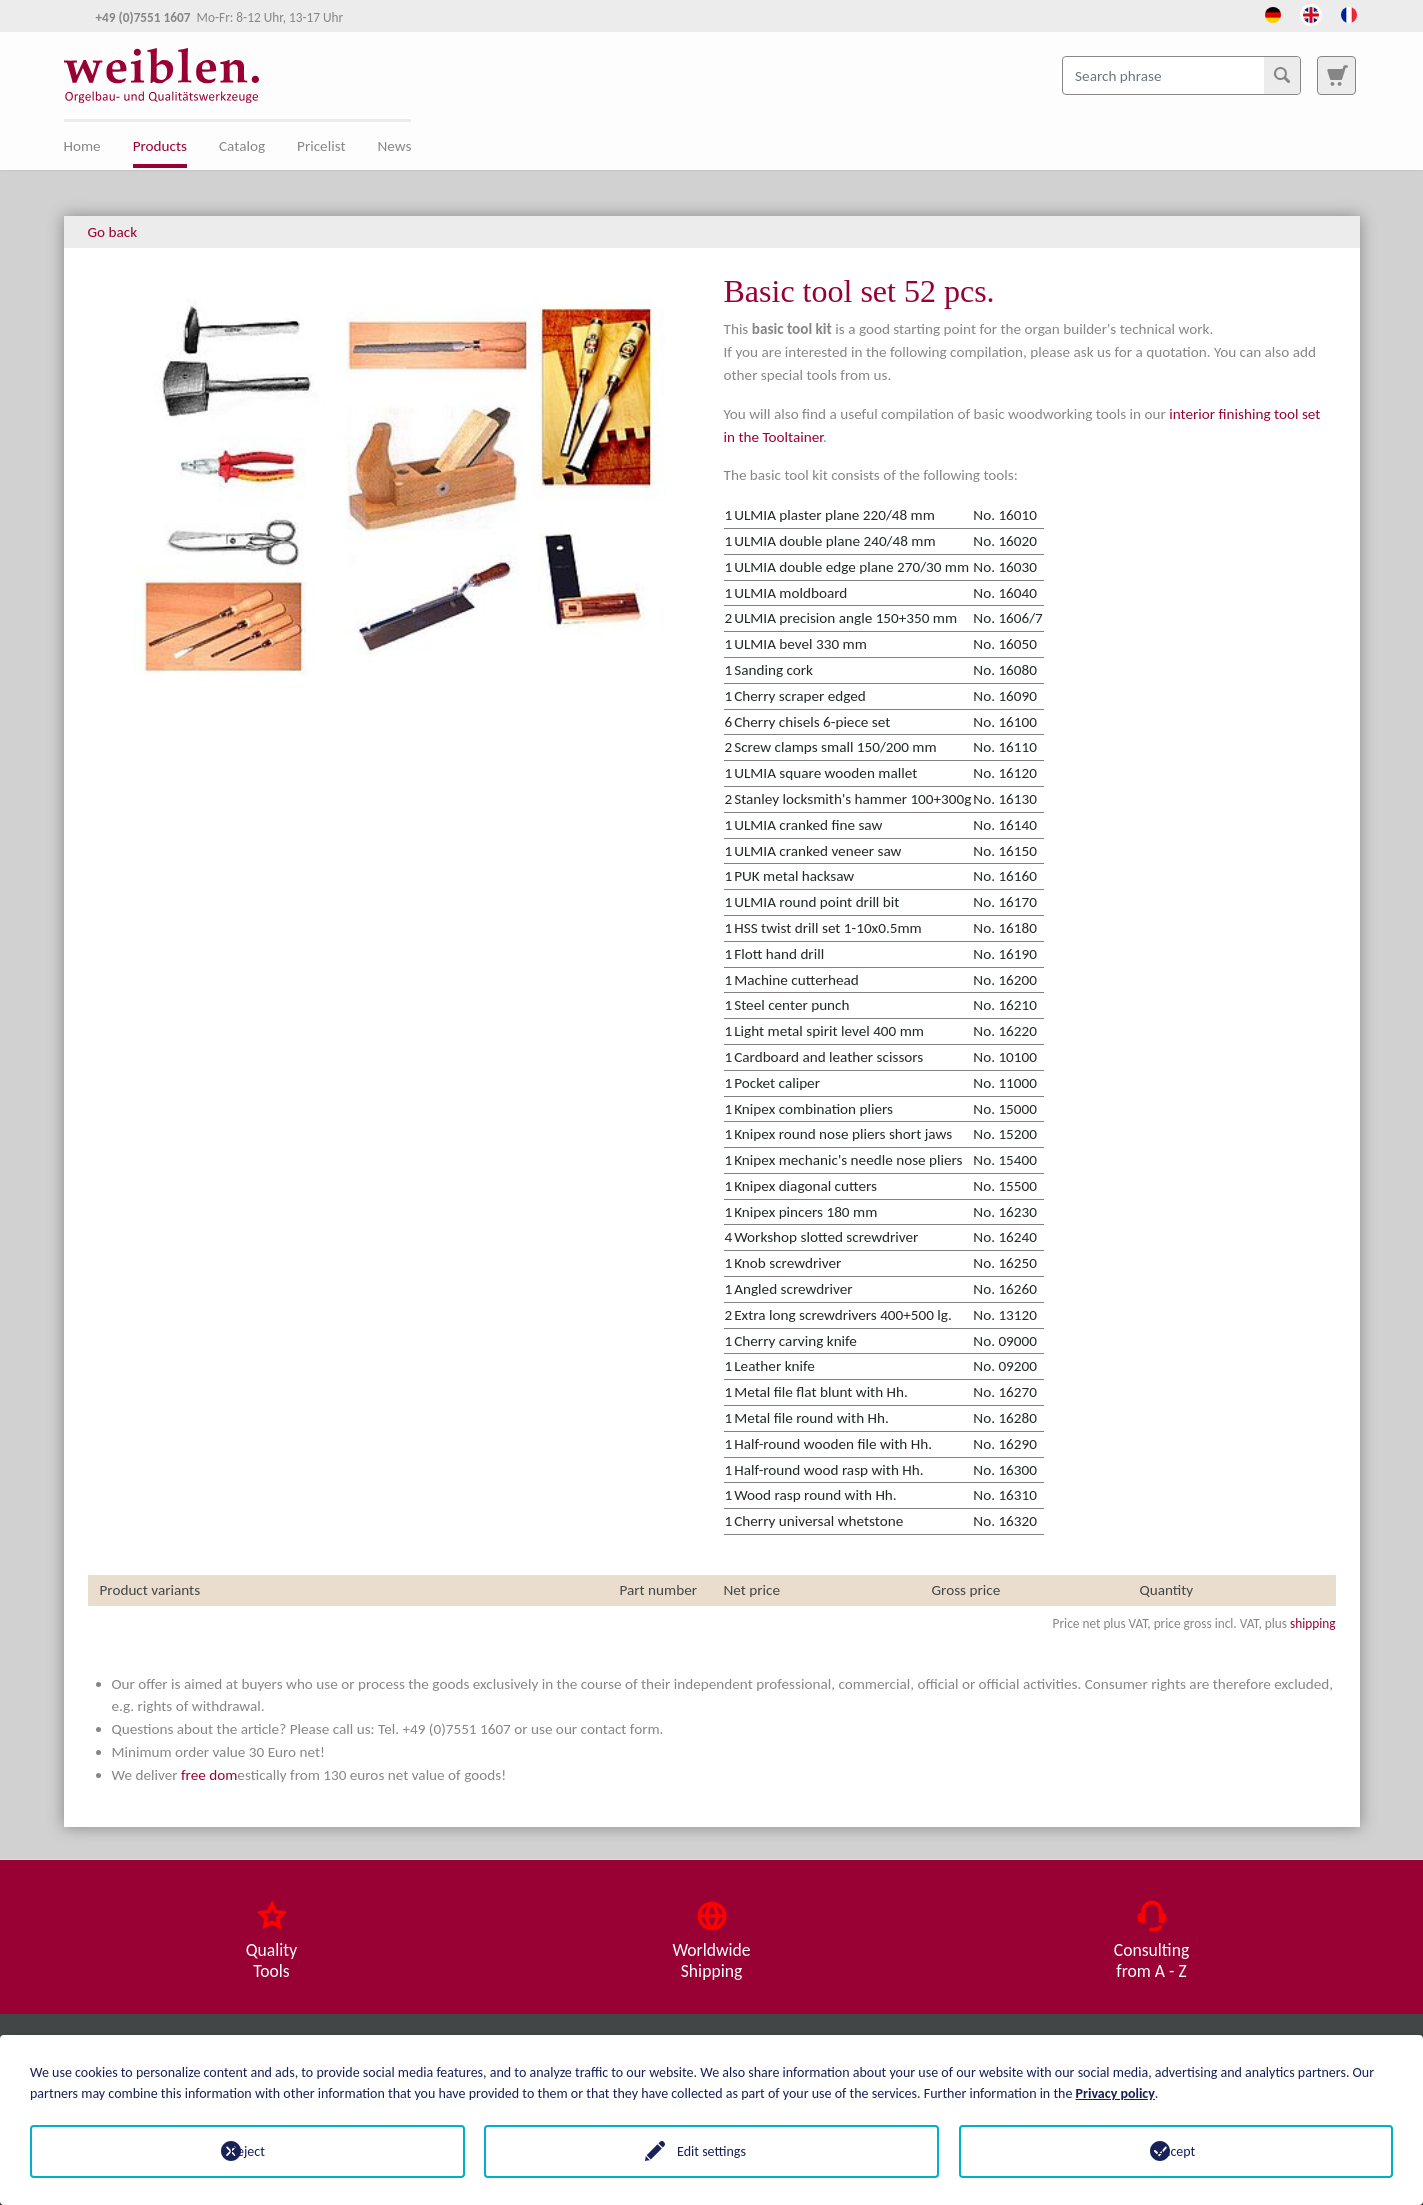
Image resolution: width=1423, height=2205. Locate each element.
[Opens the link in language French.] (1349, 13)
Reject (247, 2151)
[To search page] (1336, 75)
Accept (1175, 2151)
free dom (209, 1775)
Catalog (242, 146)
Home (82, 146)
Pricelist (321, 146)
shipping (1313, 1623)
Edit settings (711, 2151)
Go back (113, 232)
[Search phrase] (1181, 75)
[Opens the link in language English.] (1311, 13)
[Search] (1282, 75)
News (395, 146)
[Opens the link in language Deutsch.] (1273, 13)
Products (160, 146)
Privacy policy (1115, 2093)
